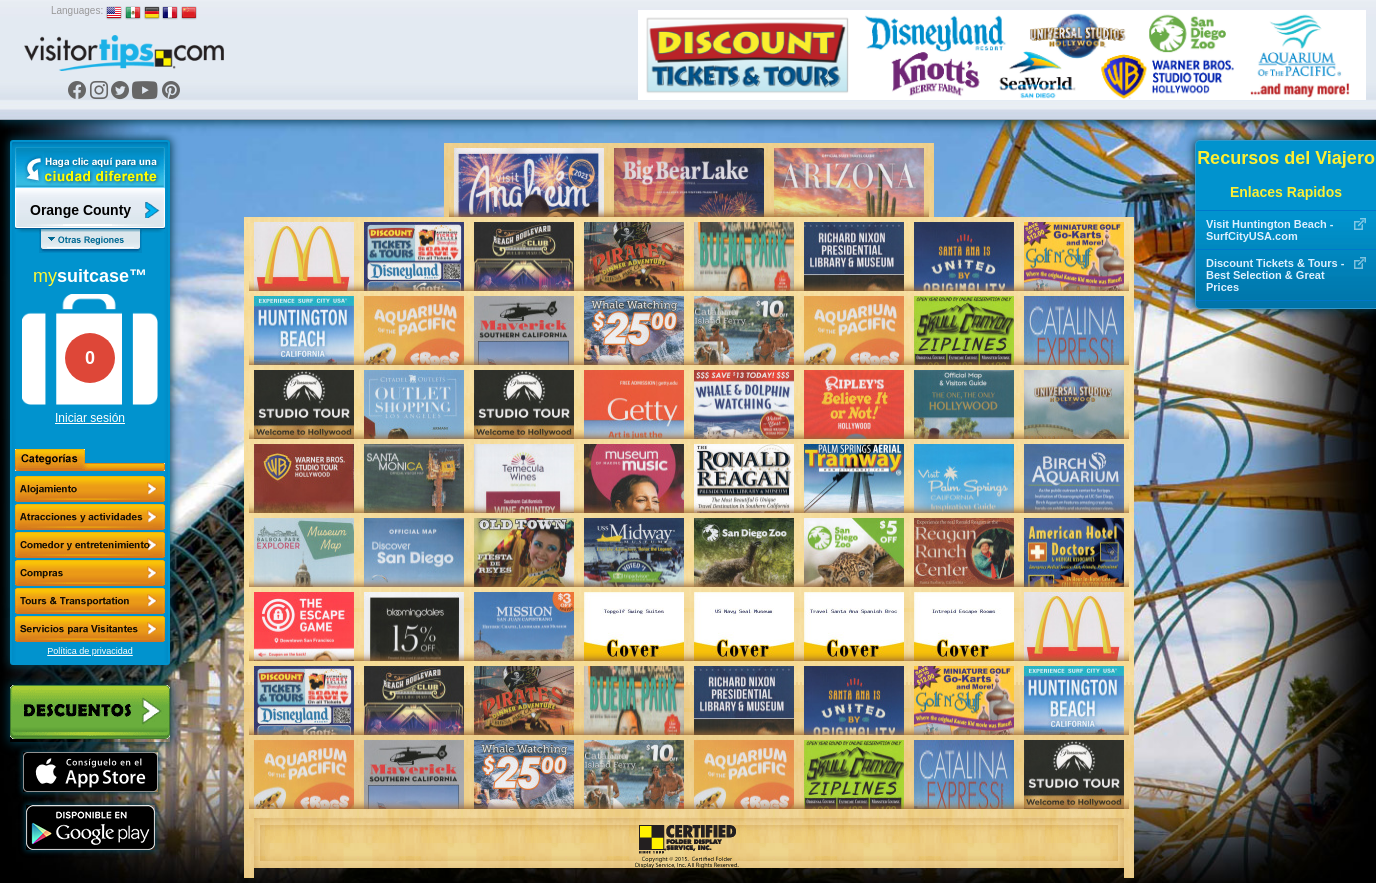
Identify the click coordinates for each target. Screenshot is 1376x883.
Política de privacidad (90, 651)
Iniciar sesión (90, 418)
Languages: (77, 10)
